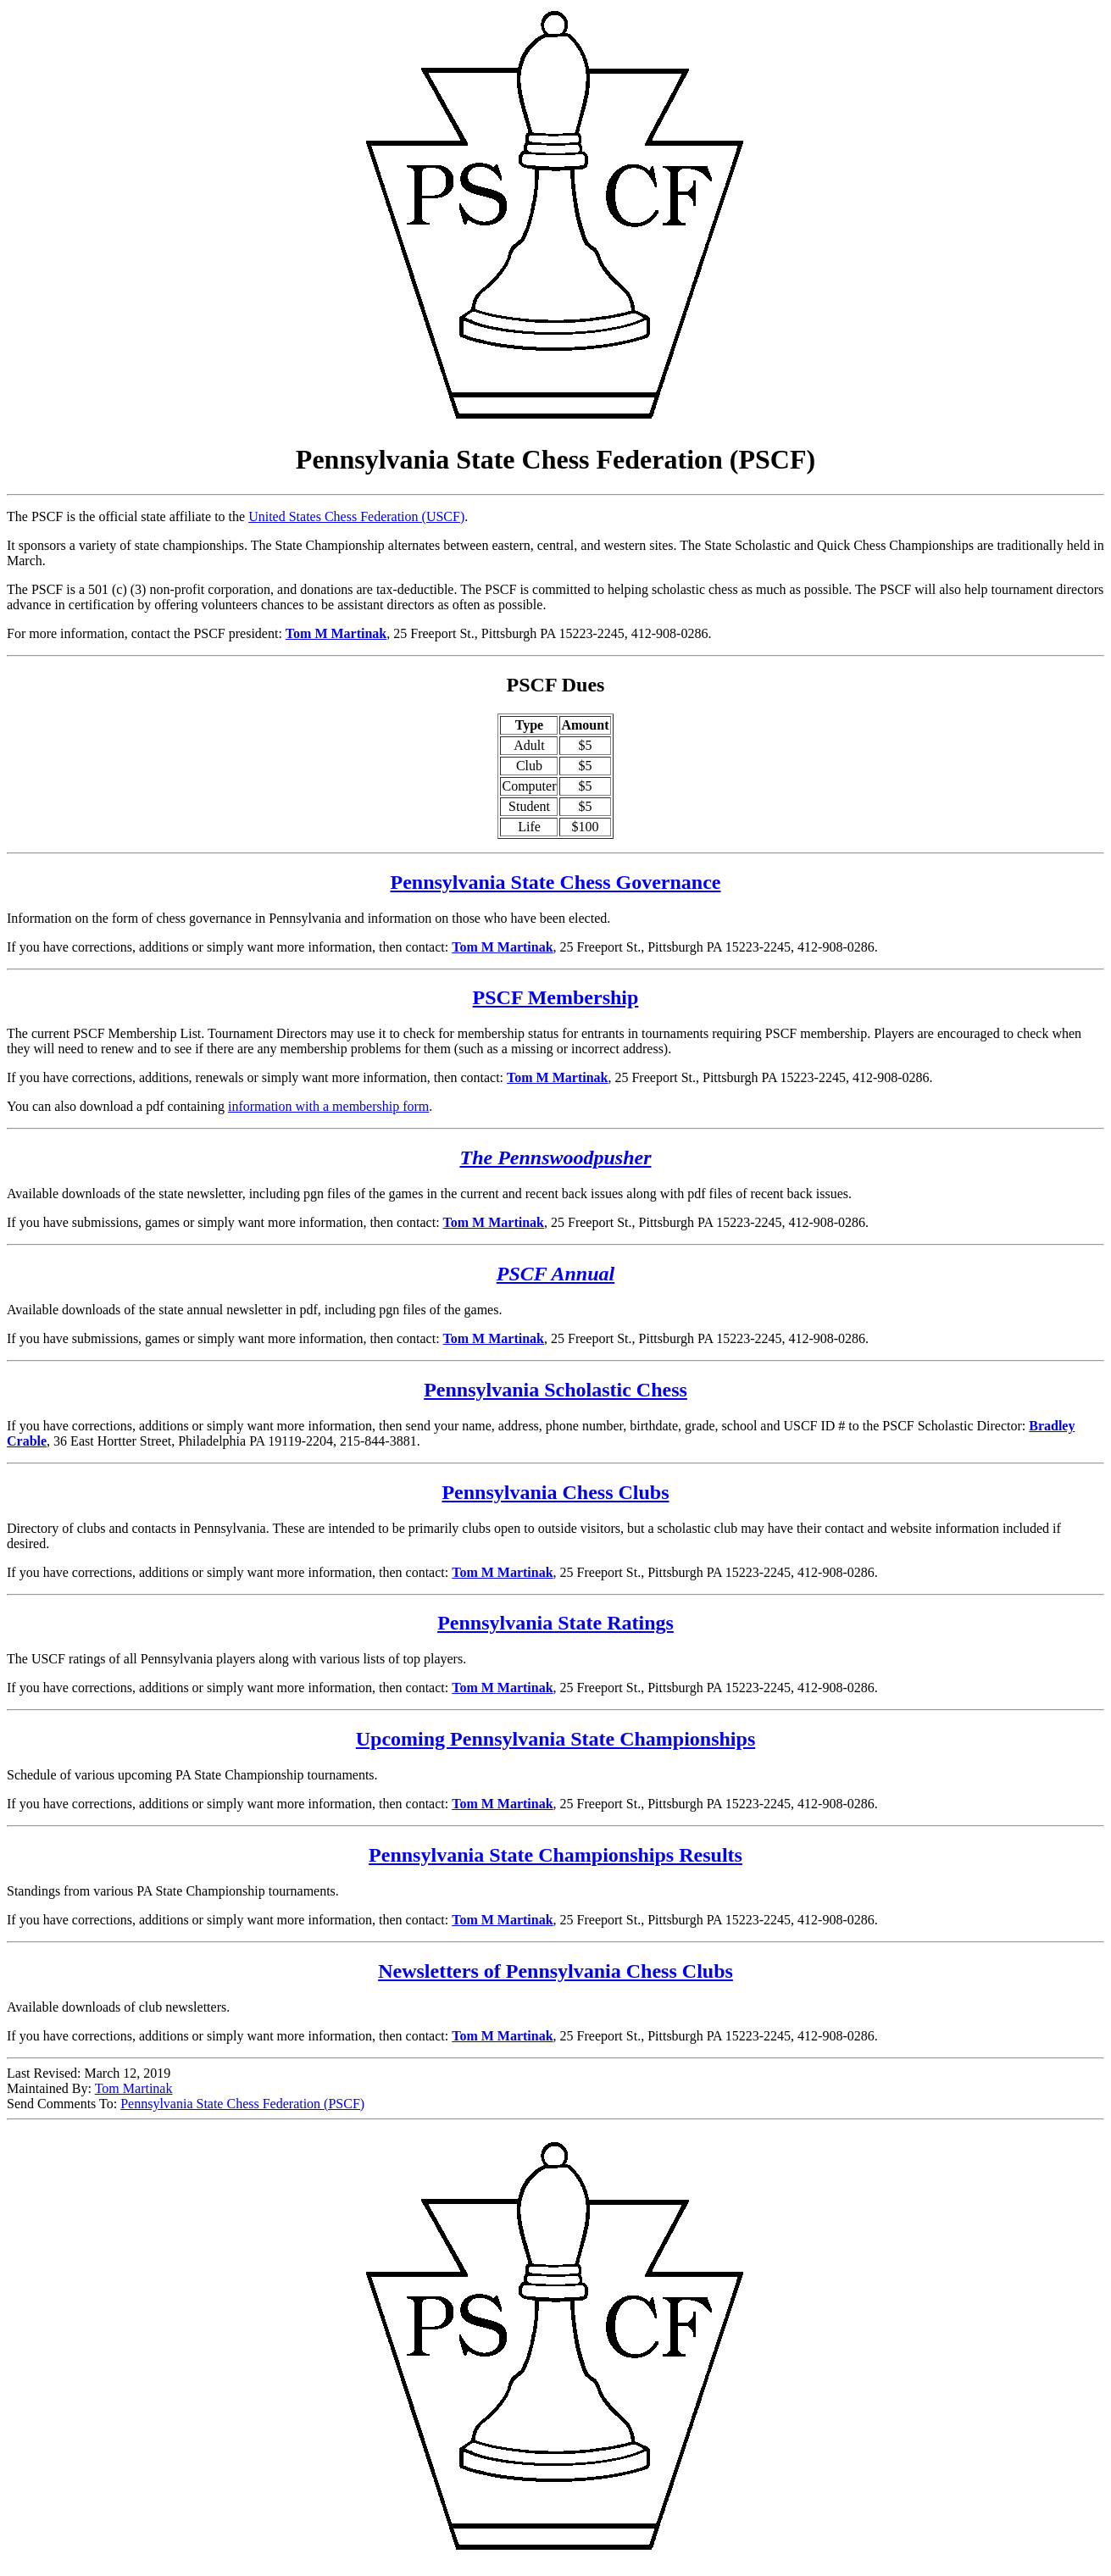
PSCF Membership (556, 997)
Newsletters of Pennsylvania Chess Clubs (555, 1971)
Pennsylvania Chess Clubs (555, 1492)
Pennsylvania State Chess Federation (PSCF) (242, 2103)
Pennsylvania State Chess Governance (556, 882)
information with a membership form (328, 1106)
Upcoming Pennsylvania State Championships (555, 1739)
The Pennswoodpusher (555, 1157)
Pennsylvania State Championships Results (555, 1855)
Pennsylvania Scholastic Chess (555, 1390)
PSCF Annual (555, 1274)
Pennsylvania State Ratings (555, 1623)
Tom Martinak (134, 2088)
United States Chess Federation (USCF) (356, 516)
